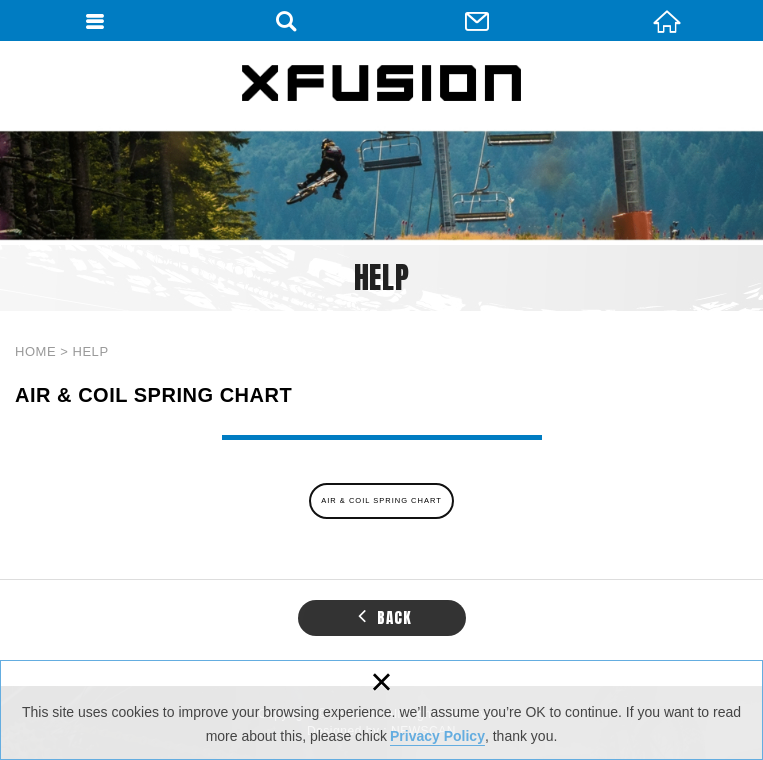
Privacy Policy (437, 736)
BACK (385, 616)
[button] (362, 615)
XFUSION (382, 83)
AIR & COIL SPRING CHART (381, 500)
